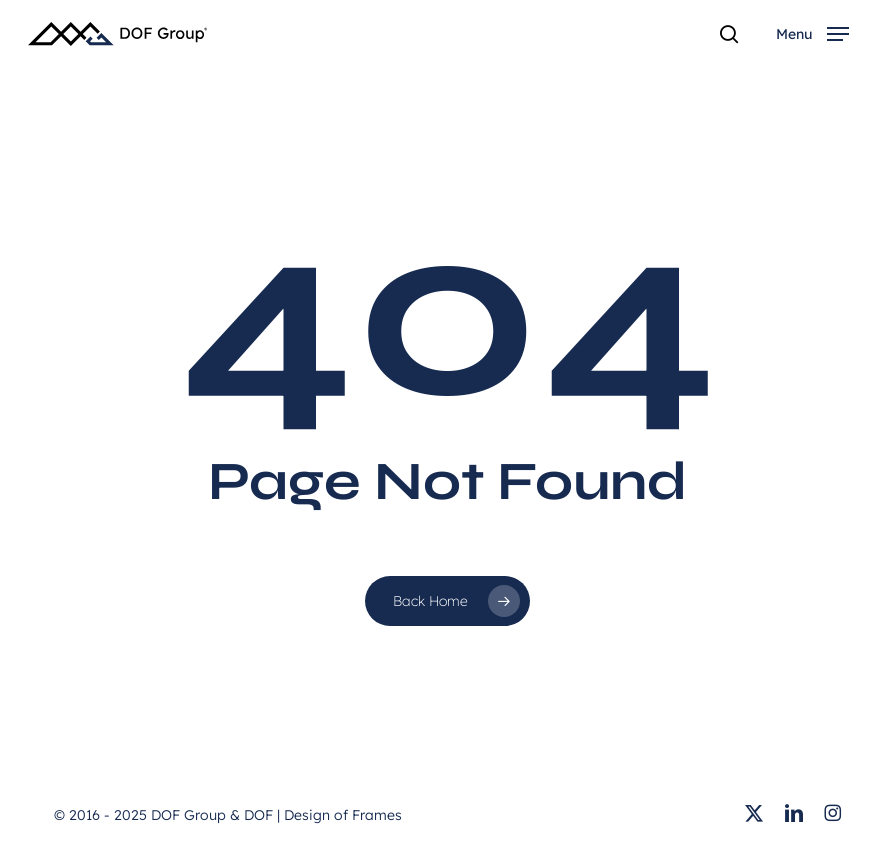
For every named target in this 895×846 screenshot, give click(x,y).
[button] (812, 34)
